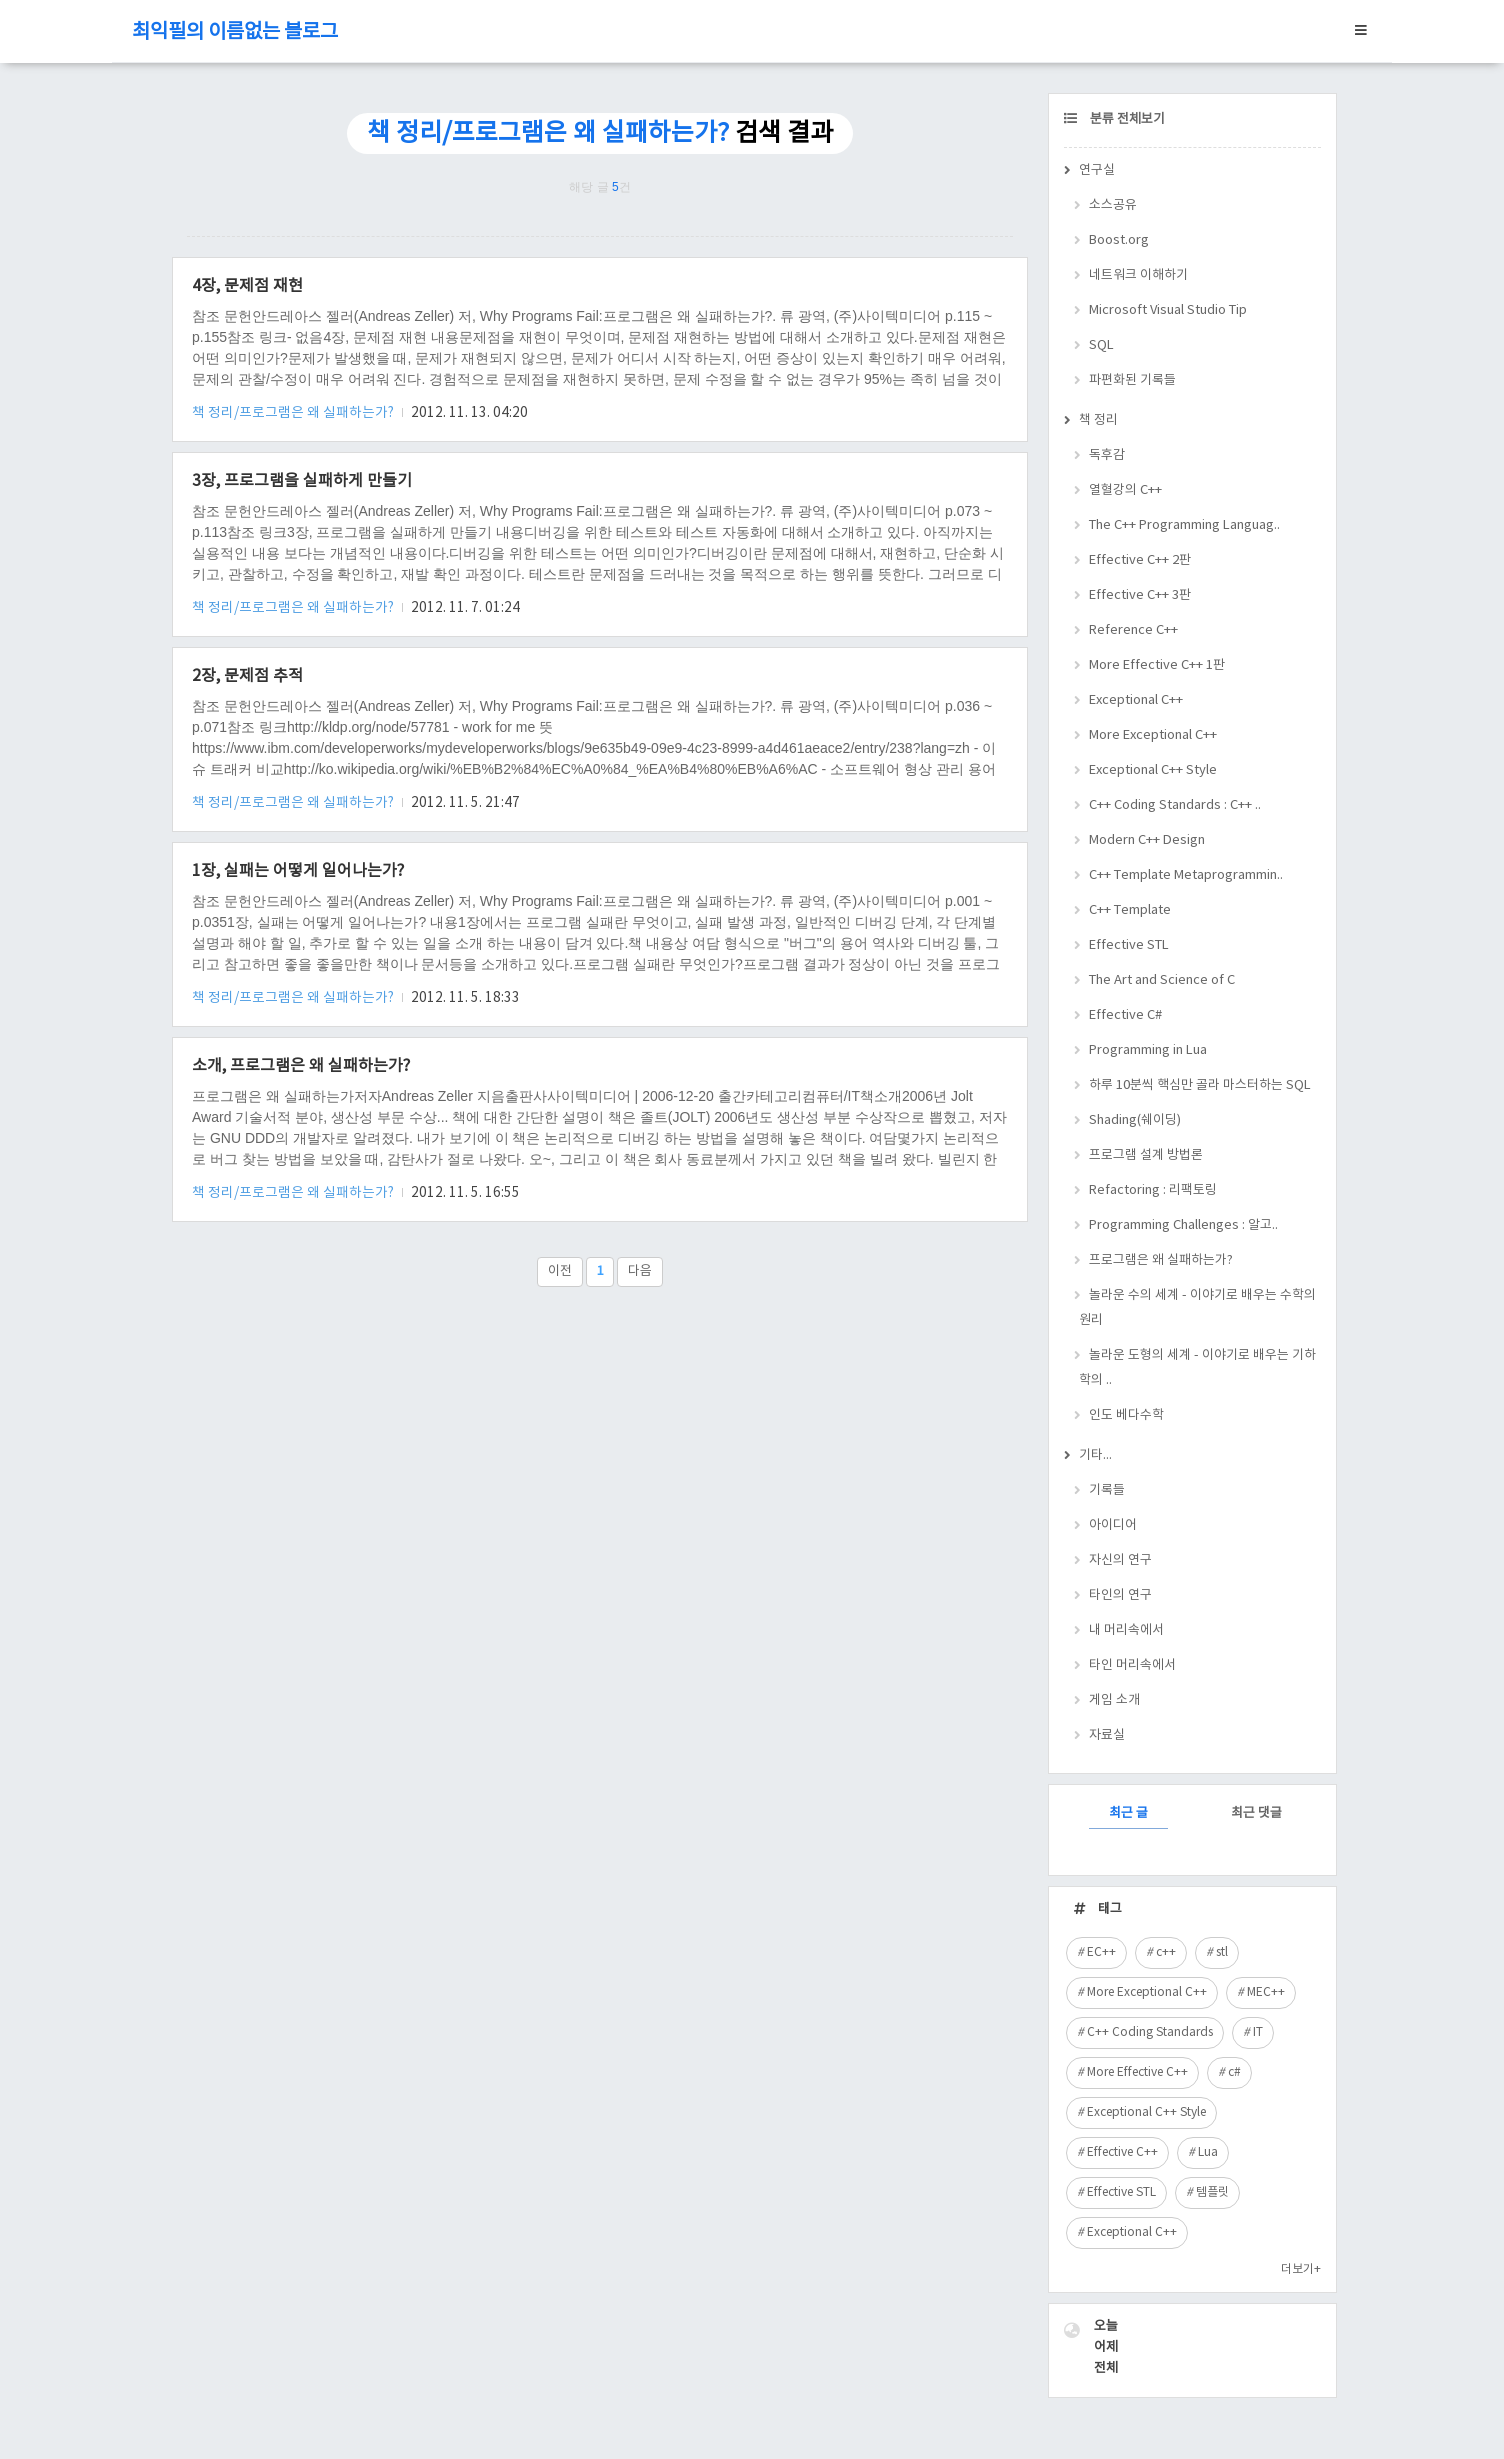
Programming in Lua (1148, 1050)
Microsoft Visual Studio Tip (1168, 310)
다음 (640, 1271)
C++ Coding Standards (1150, 2032)
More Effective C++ (1137, 2072)
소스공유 (1113, 205)
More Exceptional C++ (1153, 735)
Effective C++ (1122, 2152)
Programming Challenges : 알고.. (1183, 1225)
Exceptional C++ (1136, 700)
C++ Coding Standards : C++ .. (1175, 805)
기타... (1095, 1455)
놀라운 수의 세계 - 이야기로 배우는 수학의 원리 (1197, 1308)
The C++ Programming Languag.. (1184, 525)
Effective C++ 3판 (1140, 595)
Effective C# (1125, 1015)
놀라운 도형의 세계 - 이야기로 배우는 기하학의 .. (1197, 1368)
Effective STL (1129, 945)
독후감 (1107, 455)
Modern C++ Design (1147, 840)
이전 (560, 1271)
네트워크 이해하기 (1138, 275)
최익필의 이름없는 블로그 (235, 32)
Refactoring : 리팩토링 (1153, 1190)
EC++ (1101, 1952)
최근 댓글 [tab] (1256, 1813)
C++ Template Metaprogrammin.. (1186, 875)
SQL (1101, 345)
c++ (1166, 1952)
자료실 (1107, 1735)
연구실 (1097, 170)
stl (1222, 1952)
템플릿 (1212, 2192)
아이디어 (1113, 1525)
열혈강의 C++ (1125, 490)
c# (1234, 2072)
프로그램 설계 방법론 (1146, 1155)
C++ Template (1130, 910)
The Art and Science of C (1162, 980)
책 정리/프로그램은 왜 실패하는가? (294, 413)
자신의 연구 (1120, 1560)
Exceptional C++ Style (1153, 770)
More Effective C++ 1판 (1157, 665)
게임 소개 (1114, 1700)
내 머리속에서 (1126, 1630)
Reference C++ (1133, 630)
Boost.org (1119, 240)
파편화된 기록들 (1132, 380)
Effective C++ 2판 (1140, 560)
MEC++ (1266, 1992)
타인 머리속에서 (1132, 1665)
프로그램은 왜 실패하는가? (1161, 1260)
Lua (1208, 2152)
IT (1258, 2032)
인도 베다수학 (1126, 1415)
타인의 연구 (1120, 1595)
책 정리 (1098, 420)
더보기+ (1301, 2269)
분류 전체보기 (1126, 119)
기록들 (1107, 1490)
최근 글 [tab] (1128, 1813)
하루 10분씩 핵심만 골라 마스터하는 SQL (1200, 1085)
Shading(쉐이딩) (1135, 1120)
